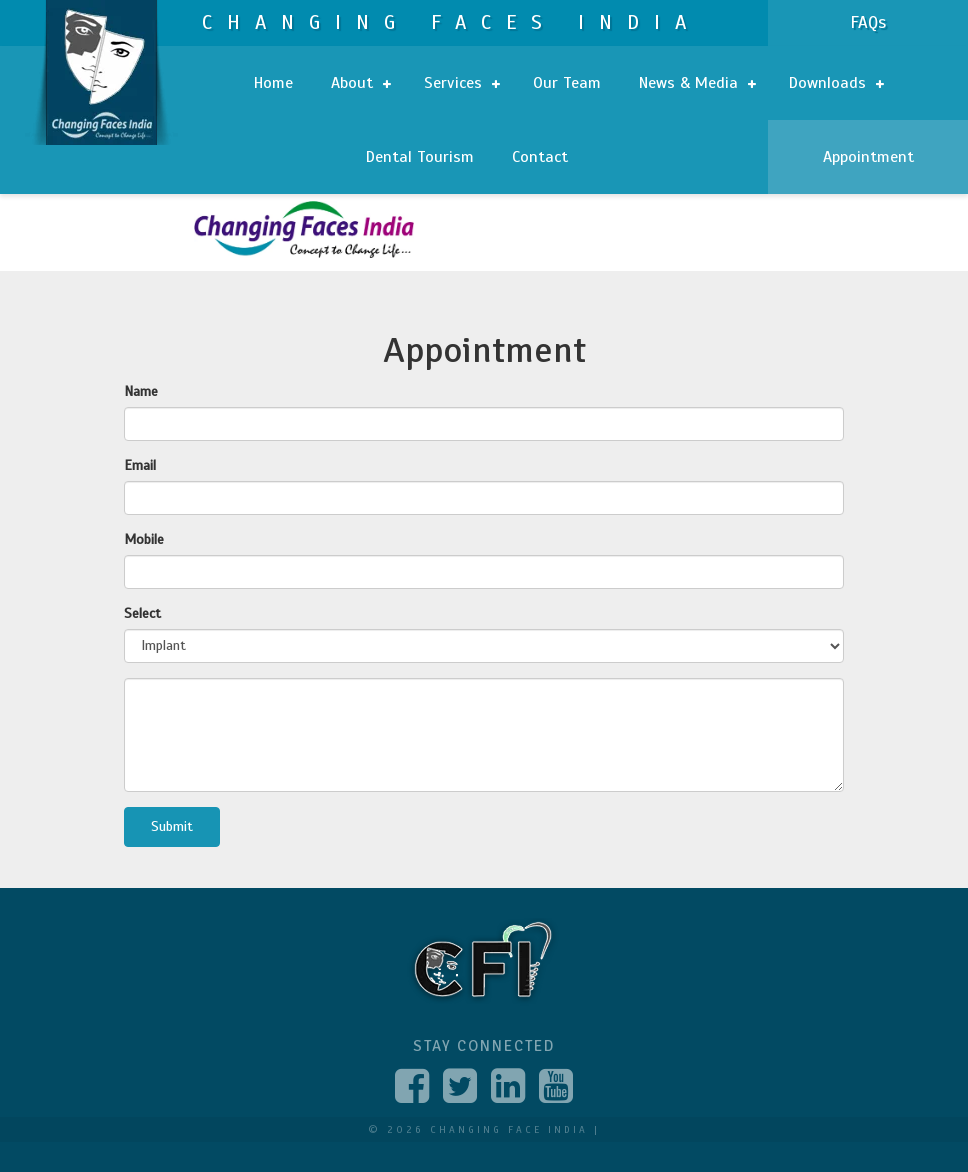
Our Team (567, 83)
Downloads (836, 83)
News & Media (697, 83)
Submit (172, 826)
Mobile (144, 539)
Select (142, 613)
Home (273, 83)
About (361, 83)
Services (462, 83)
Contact (540, 157)
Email (140, 465)
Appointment (868, 157)
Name (141, 391)
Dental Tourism (420, 157)
